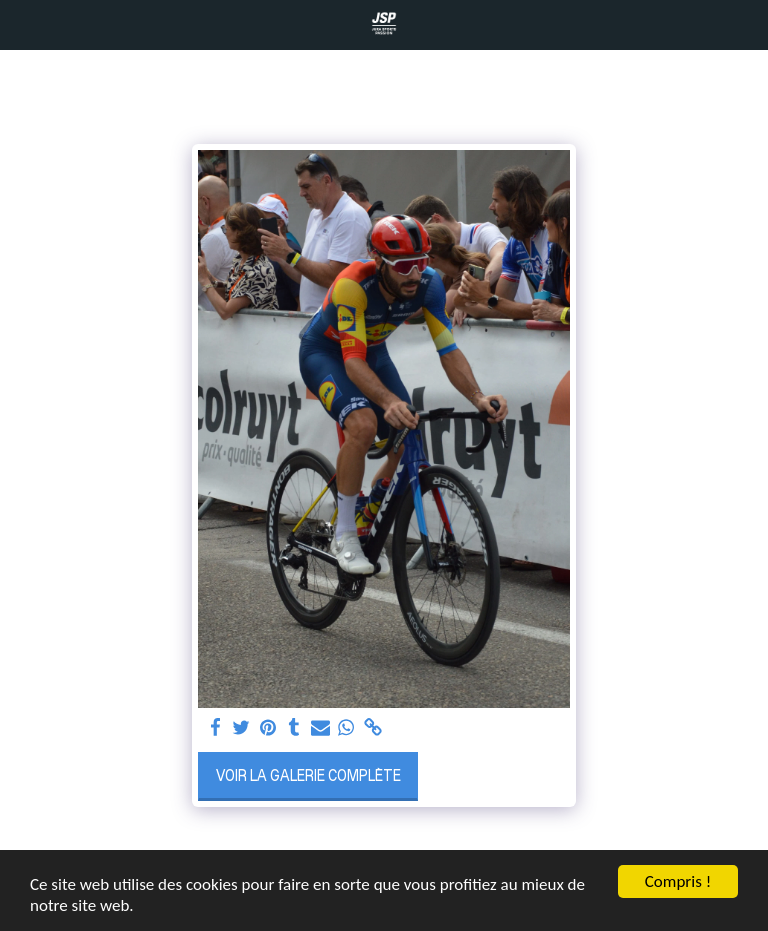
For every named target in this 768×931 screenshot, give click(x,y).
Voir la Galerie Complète (308, 775)
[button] (22, 24)
